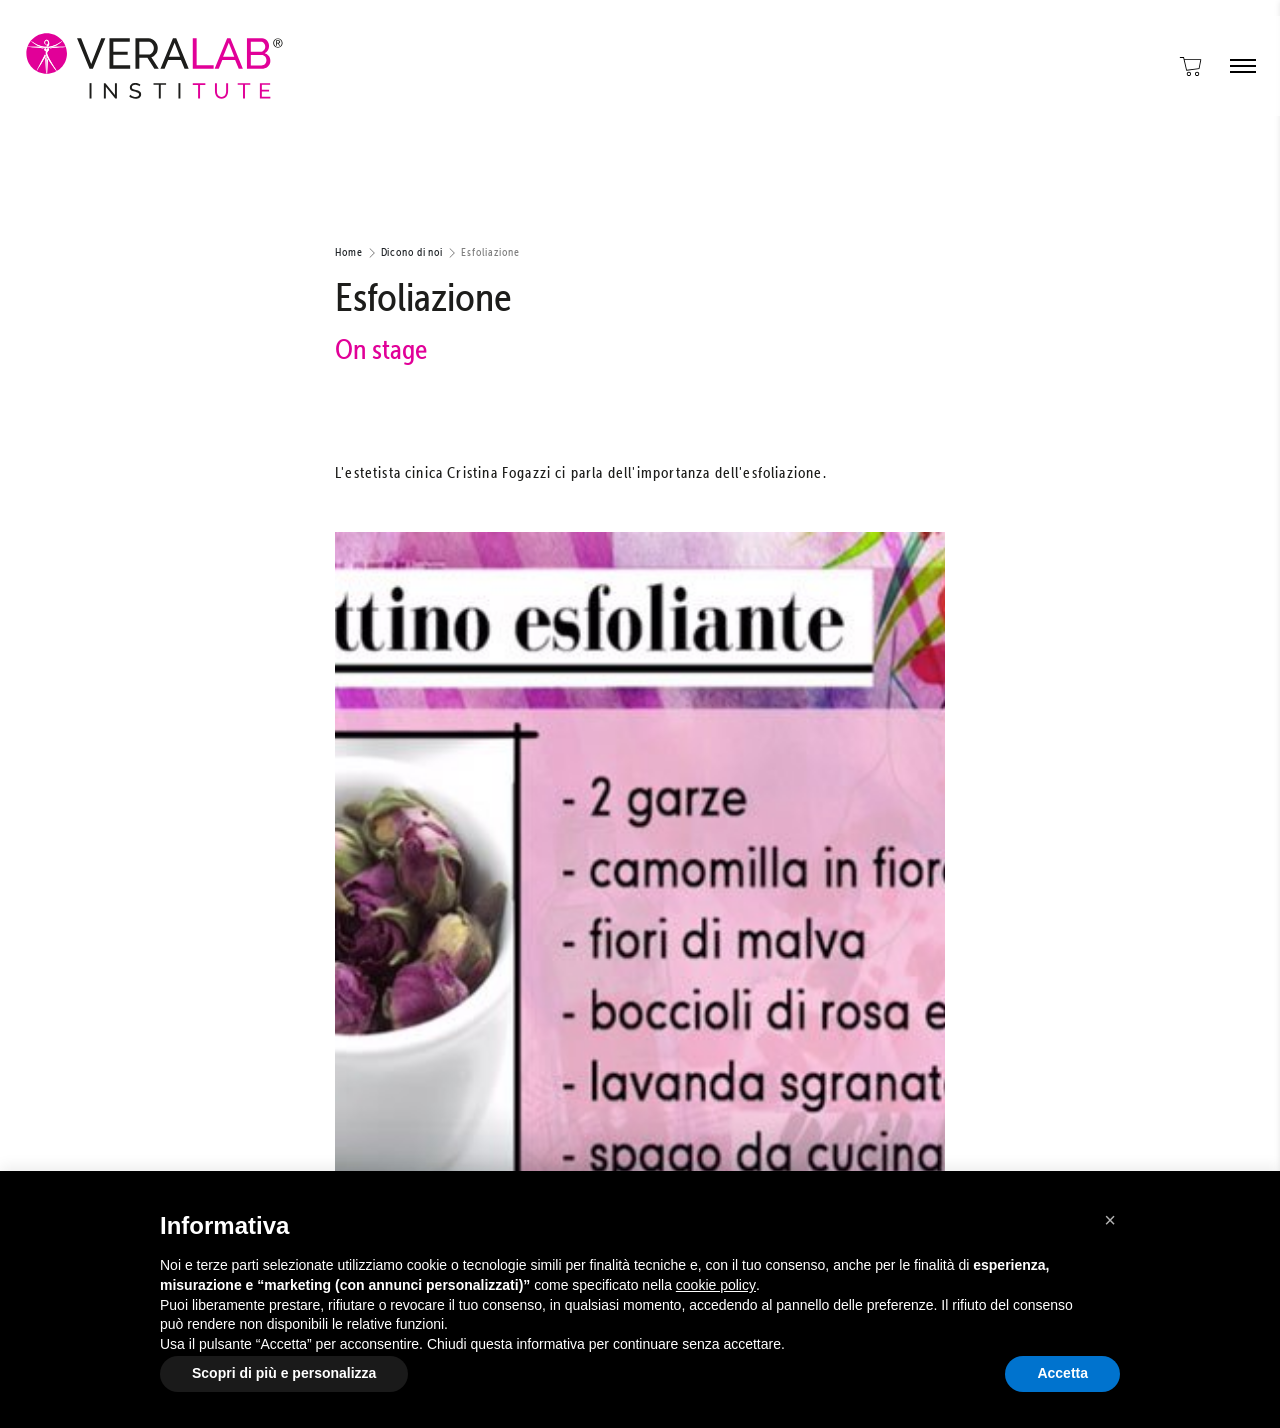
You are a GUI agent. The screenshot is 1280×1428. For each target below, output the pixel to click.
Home (349, 251)
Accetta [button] (1062, 1373)
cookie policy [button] (716, 1285)
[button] (1110, 1220)
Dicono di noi (412, 251)
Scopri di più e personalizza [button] (284, 1373)
